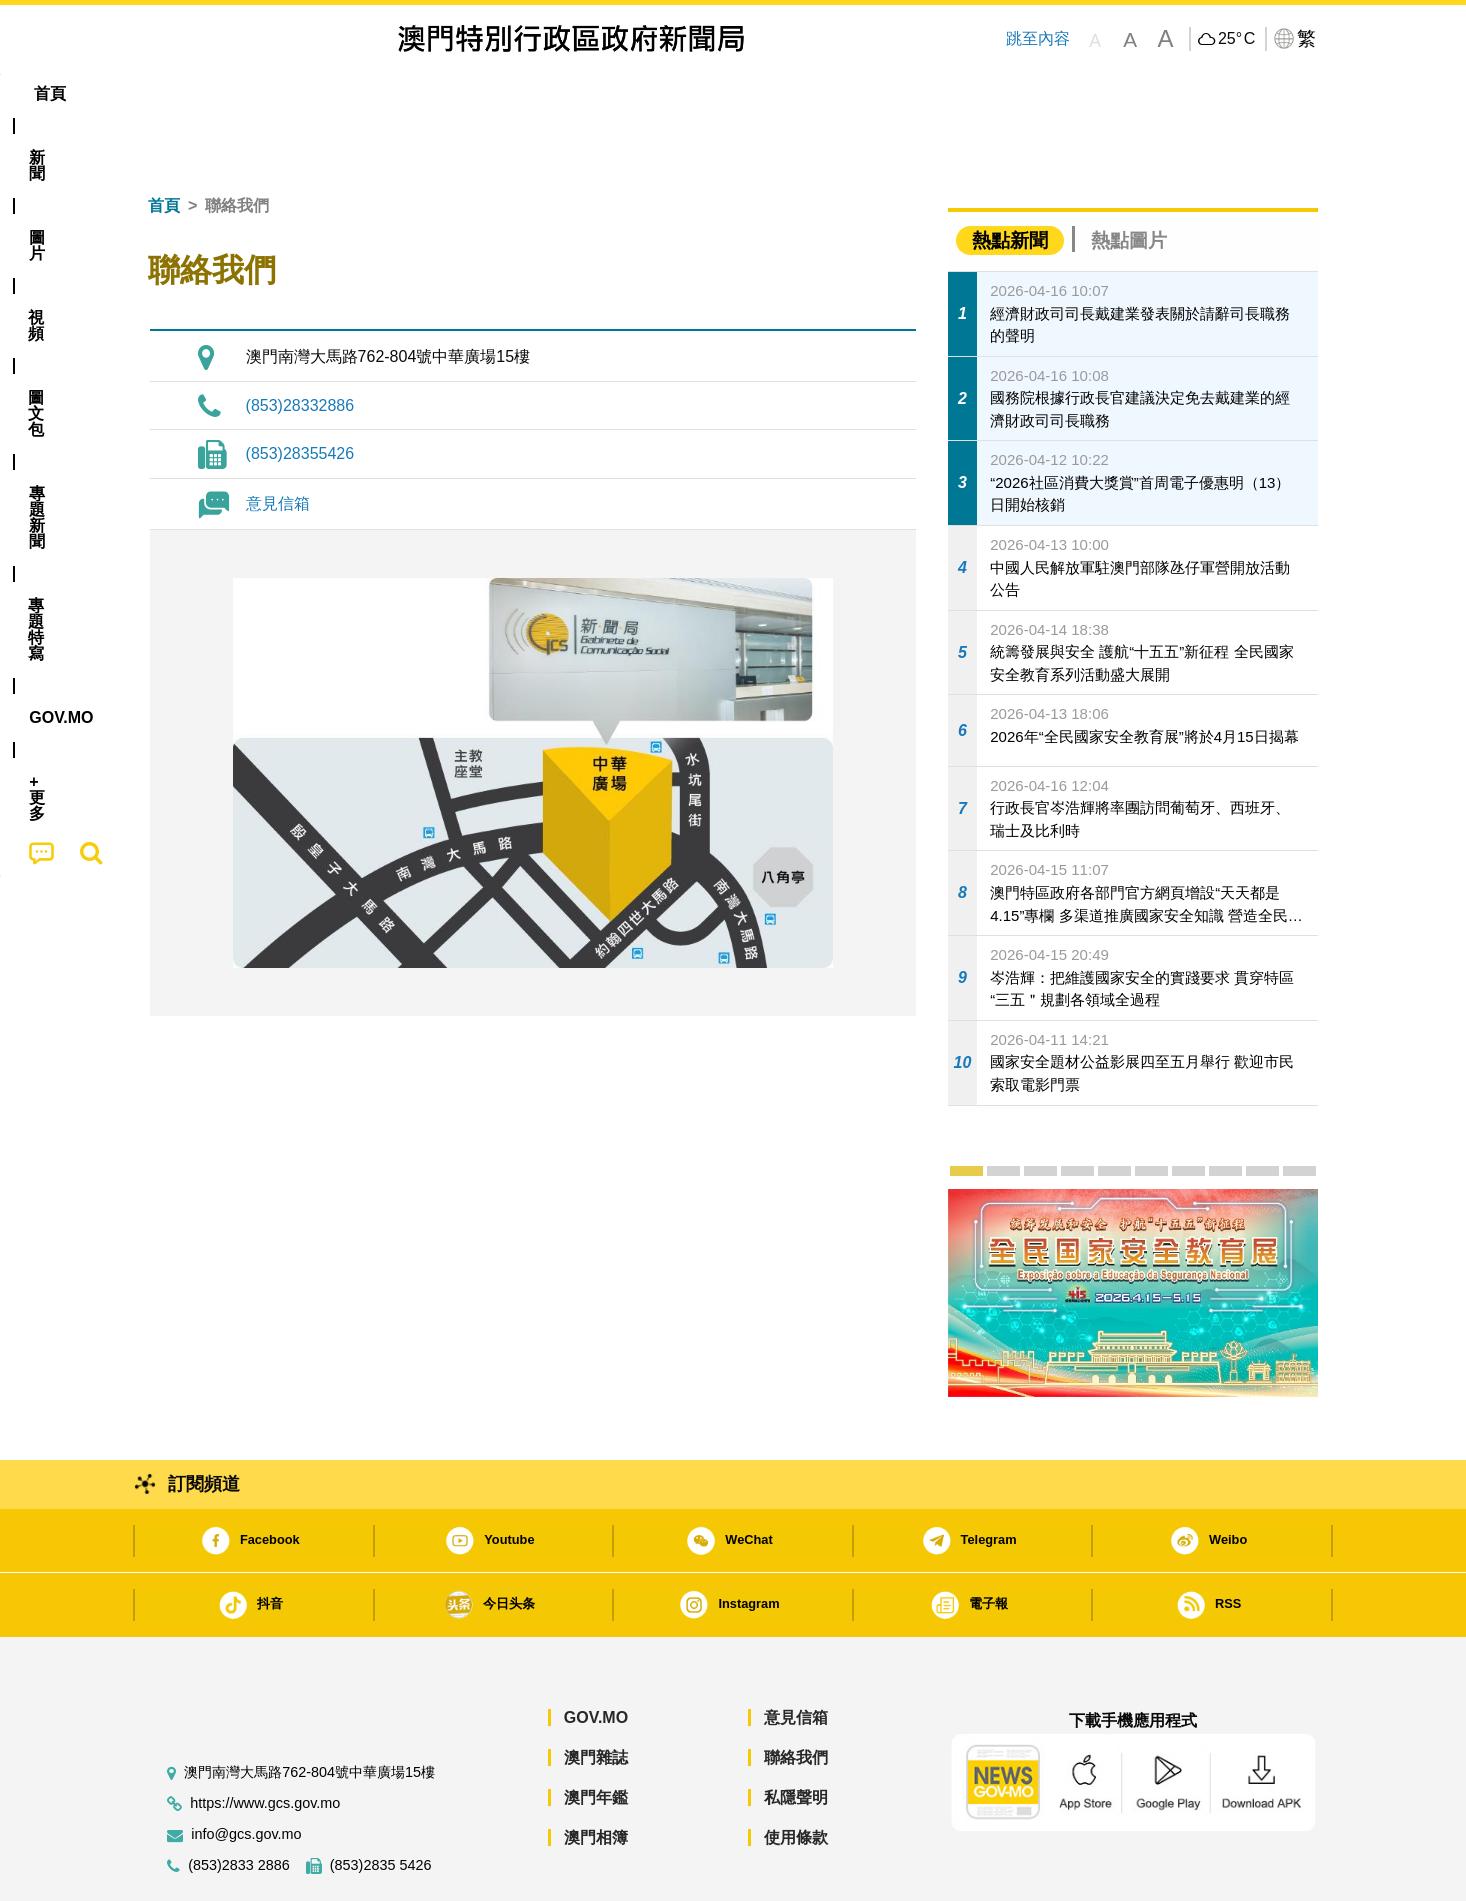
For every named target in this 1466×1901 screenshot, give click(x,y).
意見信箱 (278, 442)
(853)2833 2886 (239, 1804)
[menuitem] (257, 94)
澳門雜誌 (596, 1696)
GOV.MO (596, 1656)
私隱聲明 (796, 1736)
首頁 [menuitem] (183, 93)
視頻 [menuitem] (404, 93)
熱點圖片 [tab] (1129, 179)
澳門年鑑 (596, 1736)
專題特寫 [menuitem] (681, 93)
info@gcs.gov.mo (246, 1773)
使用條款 (796, 1776)
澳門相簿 (596, 1776)
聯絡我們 (796, 1696)
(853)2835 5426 (381, 1804)
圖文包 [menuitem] (484, 93)
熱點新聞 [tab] (1010, 179)
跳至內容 (1037, 38)
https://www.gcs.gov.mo (265, 1742)
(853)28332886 (300, 344)
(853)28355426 (300, 392)
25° (1236, 39)
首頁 (164, 144)
